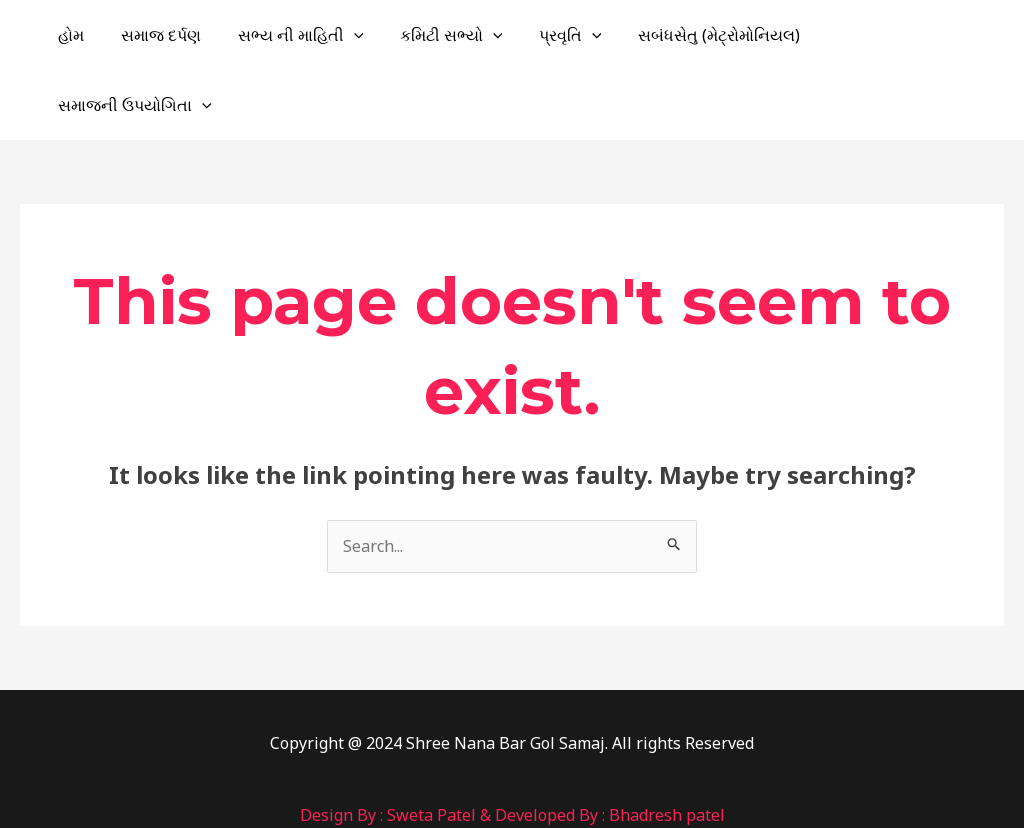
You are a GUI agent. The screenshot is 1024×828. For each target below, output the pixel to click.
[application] (370, 35)
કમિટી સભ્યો (462, 35)
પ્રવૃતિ (577, 35)
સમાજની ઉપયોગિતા (911, 35)
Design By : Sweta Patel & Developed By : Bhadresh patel (512, 745)
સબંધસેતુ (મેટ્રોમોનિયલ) (721, 35)
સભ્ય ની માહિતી (317, 35)
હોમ (97, 35)
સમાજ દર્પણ (182, 35)
